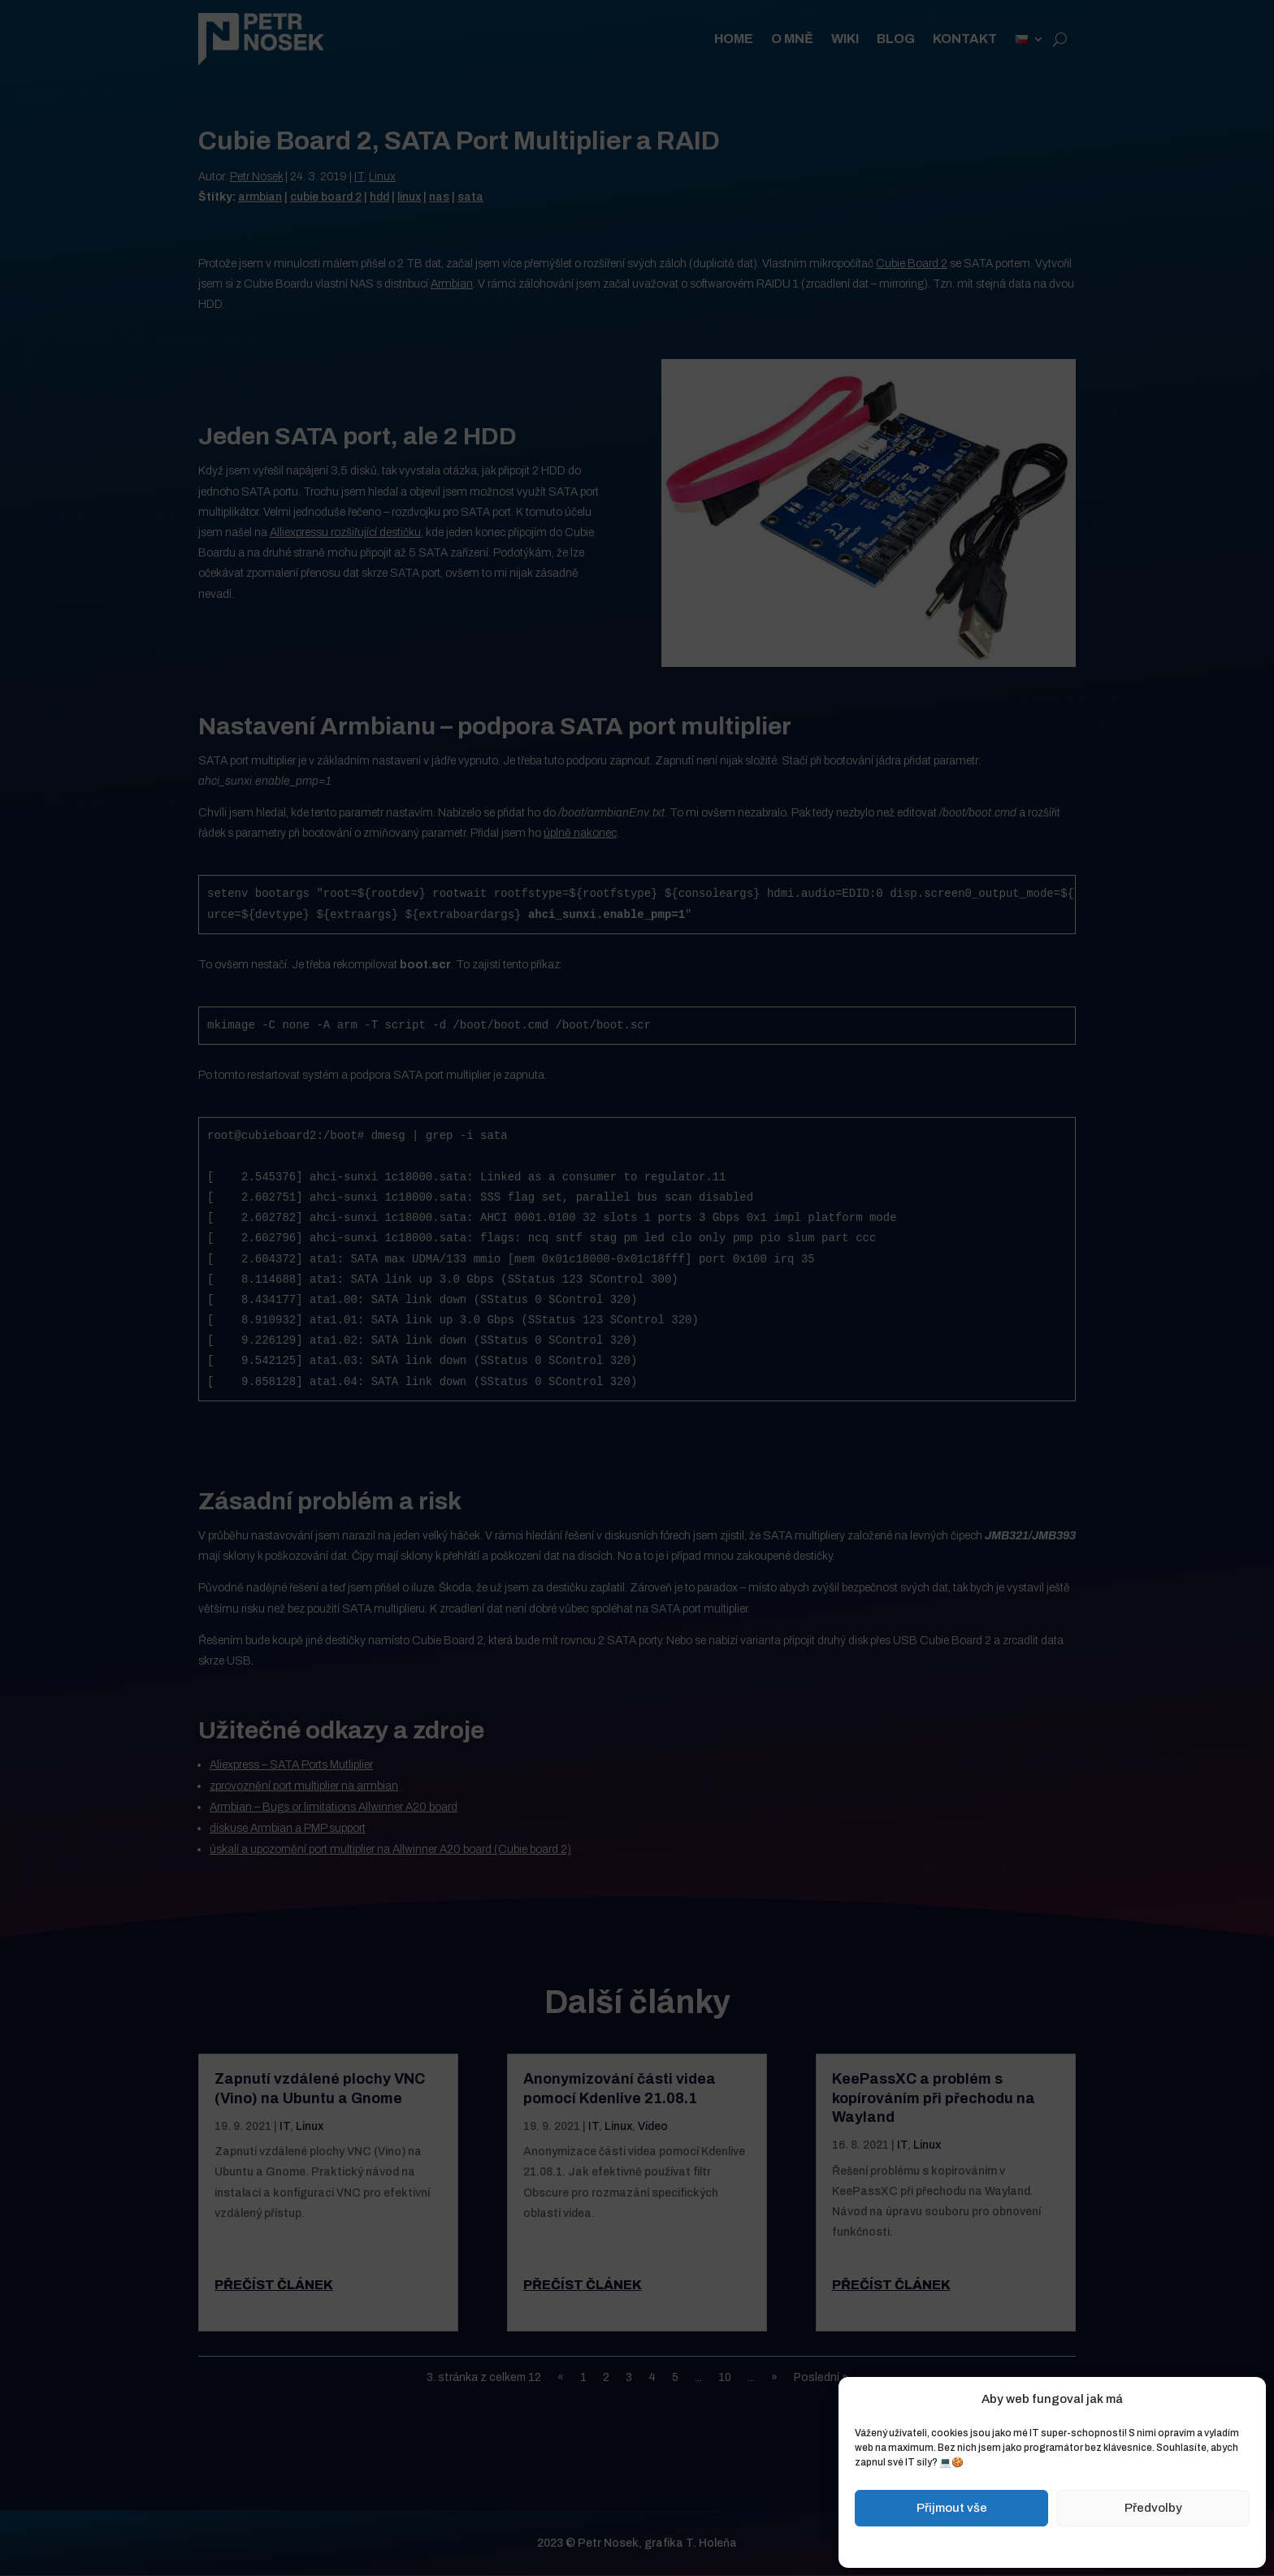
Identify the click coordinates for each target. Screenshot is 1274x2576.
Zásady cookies (971, 2545)
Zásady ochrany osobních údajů (1089, 2545)
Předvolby (1153, 2507)
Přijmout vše (951, 2507)
